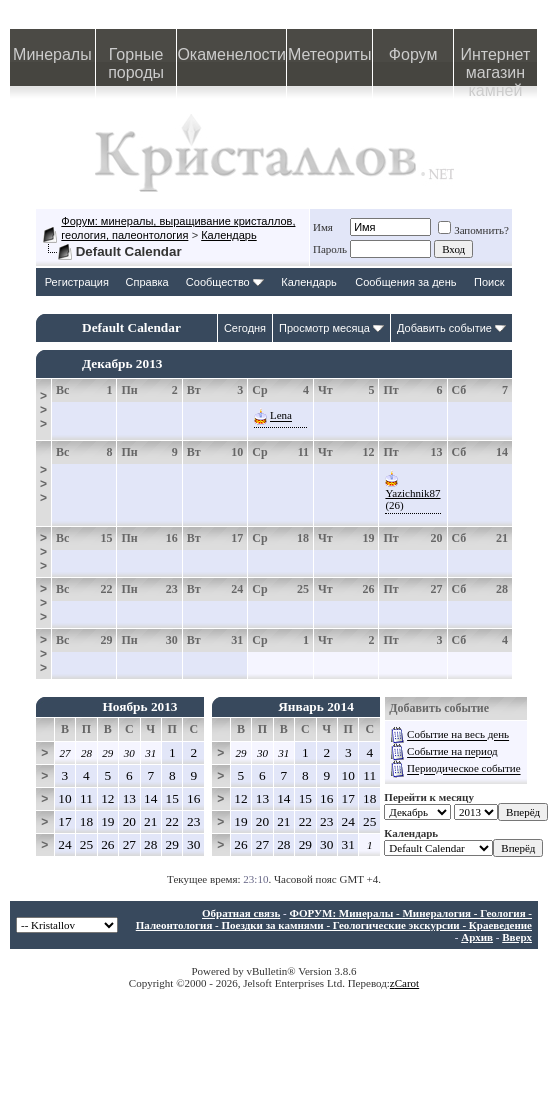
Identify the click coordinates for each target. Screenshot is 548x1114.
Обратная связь (241, 913)
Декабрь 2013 (122, 363)
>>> (43, 410)
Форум (413, 54)
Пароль (330, 249)
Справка (147, 282)
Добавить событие (444, 328)
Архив (477, 937)
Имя (323, 227)
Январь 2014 (316, 706)
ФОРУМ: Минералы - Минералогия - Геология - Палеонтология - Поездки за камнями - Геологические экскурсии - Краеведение (334, 919)
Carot (407, 983)
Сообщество (225, 282)
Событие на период (452, 752)
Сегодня (245, 328)
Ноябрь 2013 (139, 706)
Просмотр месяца (324, 328)
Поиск (489, 282)
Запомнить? (473, 230)
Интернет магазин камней (495, 66)
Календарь (229, 235)
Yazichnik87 (412, 493)
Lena (281, 416)
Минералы (52, 54)
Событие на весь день (458, 735)
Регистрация (77, 282)
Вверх (517, 937)
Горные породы (136, 63)
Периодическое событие (463, 769)
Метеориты (329, 54)
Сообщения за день (405, 282)
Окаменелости (231, 54)
